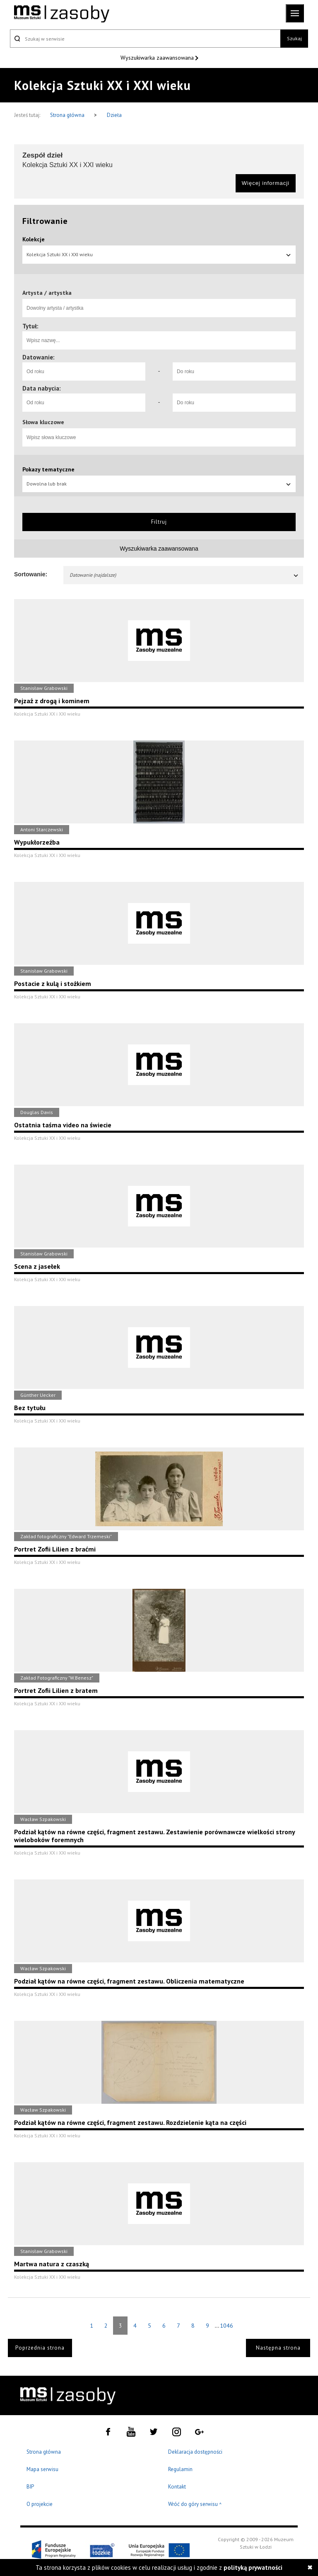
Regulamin (180, 2469)
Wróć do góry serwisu (195, 2504)
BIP (30, 2486)
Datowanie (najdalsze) (184, 575)
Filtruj (159, 521)
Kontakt (177, 2486)
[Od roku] (83, 371)
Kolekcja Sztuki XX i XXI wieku (159, 254)
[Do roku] (234, 371)
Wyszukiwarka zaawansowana (157, 57)
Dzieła (114, 115)
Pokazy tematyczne (48, 469)
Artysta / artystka (47, 292)
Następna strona (278, 2347)
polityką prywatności (253, 2567)
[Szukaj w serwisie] (145, 38)
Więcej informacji (265, 183)
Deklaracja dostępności (195, 2451)
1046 (226, 2325)
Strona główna (68, 115)
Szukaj (294, 38)
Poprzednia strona (40, 2347)
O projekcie (39, 2504)
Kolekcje (33, 239)
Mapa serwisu (42, 2469)
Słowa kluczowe (43, 422)
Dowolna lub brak (159, 484)
